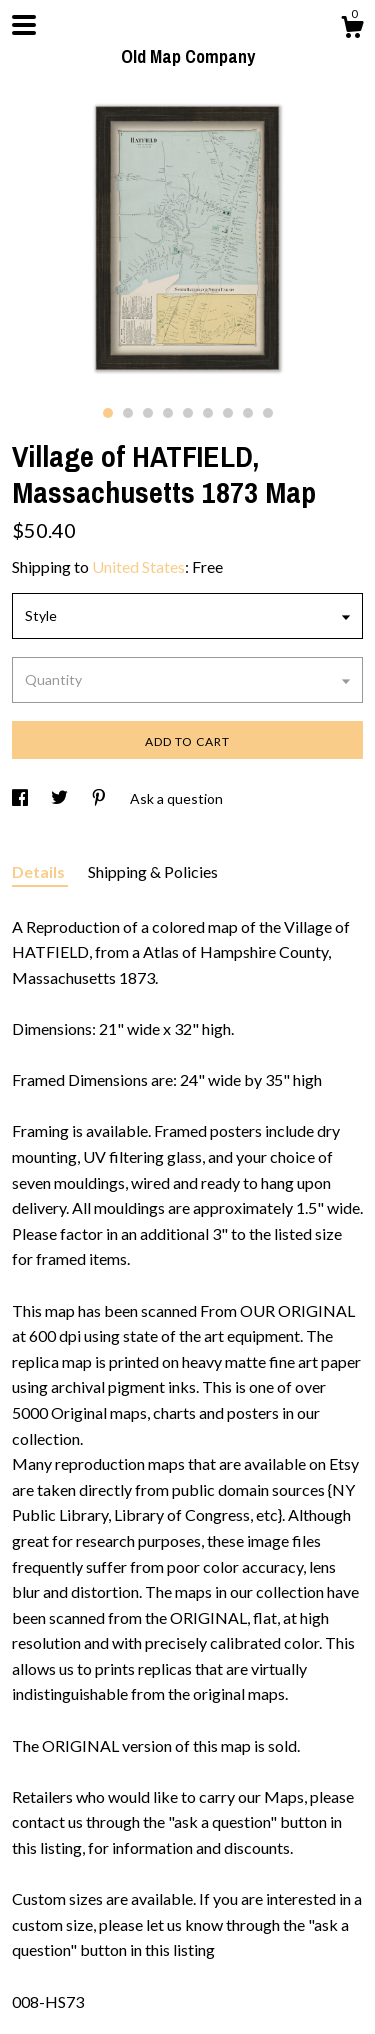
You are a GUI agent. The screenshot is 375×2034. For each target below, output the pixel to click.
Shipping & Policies (153, 871)
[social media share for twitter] (61, 798)
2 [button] (128, 413)
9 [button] (268, 413)
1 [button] (108, 413)
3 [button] (148, 413)
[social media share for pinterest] (100, 798)
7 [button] (228, 413)
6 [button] (208, 413)
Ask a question (176, 798)
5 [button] (188, 413)
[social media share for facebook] (21, 798)
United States (138, 566)
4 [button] (168, 413)
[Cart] (352, 30)
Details (40, 871)
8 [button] (248, 413)
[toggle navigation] (24, 25)
